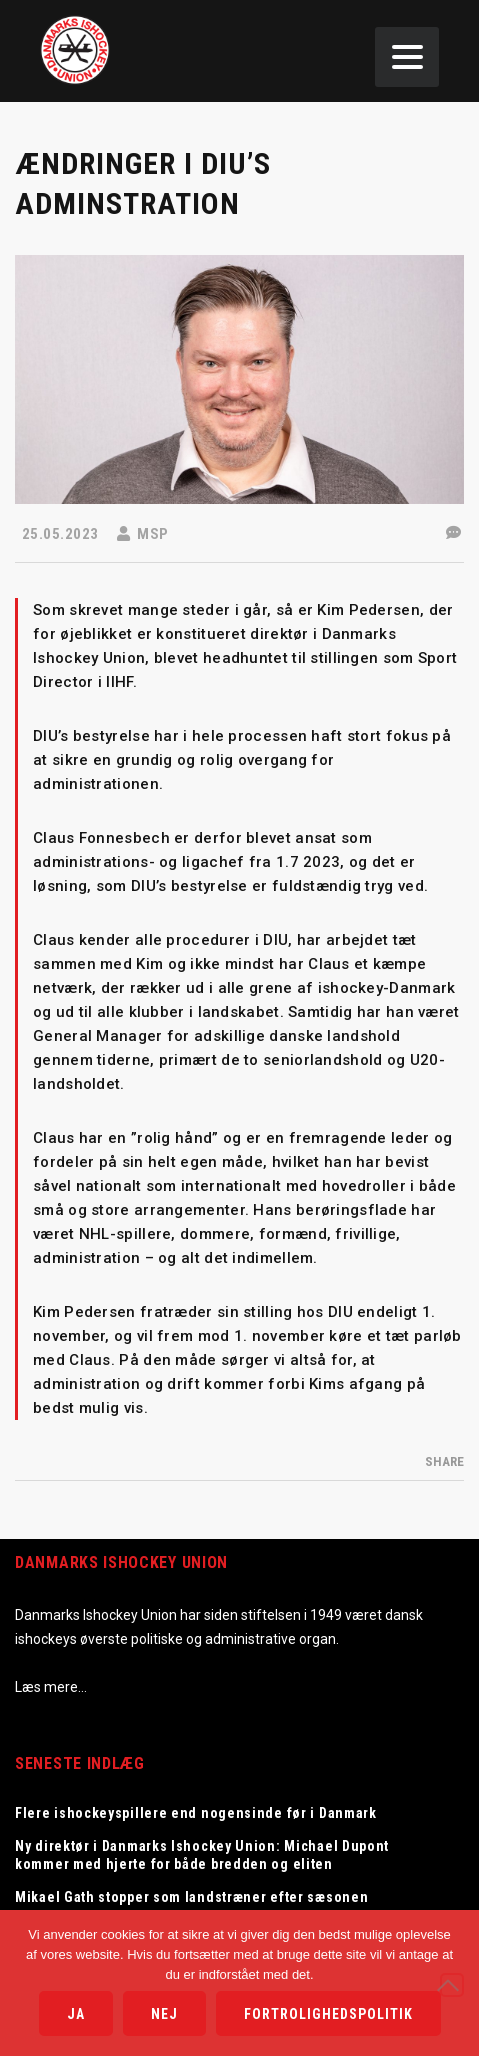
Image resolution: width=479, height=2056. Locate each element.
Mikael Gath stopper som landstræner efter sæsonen (191, 1897)
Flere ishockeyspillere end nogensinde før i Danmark (196, 1813)
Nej (164, 2014)
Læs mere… (51, 1687)
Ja (76, 2014)
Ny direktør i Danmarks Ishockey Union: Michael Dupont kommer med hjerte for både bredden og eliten (202, 1855)
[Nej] (452, 1985)
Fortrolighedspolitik (328, 2014)
